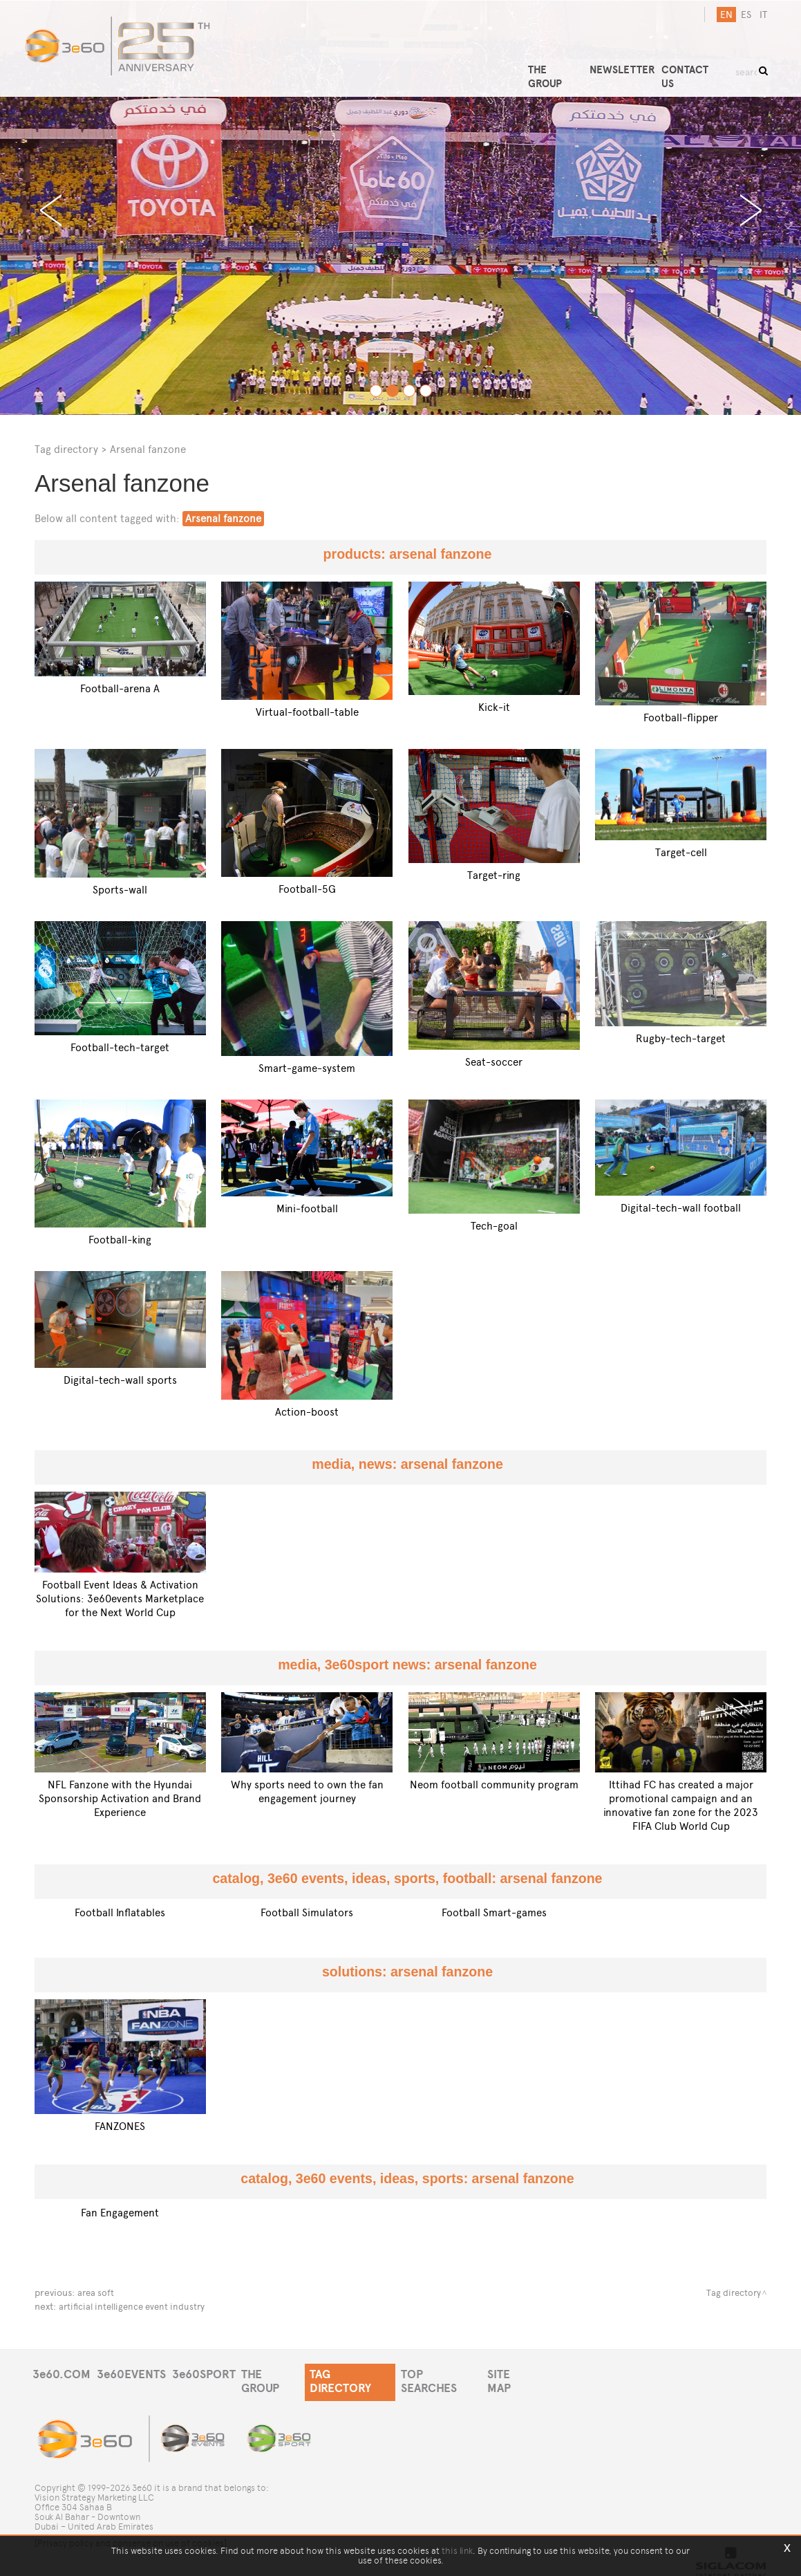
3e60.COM (62, 2375)
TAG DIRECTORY (372, 2375)
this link (457, 2551)
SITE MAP (542, 2375)
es (742, 15)
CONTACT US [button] (708, 60)
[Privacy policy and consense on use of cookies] (131, 2533)
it (759, 15)
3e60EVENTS (136, 2375)
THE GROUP (288, 2375)
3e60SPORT (214, 2375)
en (722, 15)
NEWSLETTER (638, 60)
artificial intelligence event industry (137, 2307)
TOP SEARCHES (466, 2375)
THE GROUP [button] (572, 60)
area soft (96, 2293)
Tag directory (66, 449)
